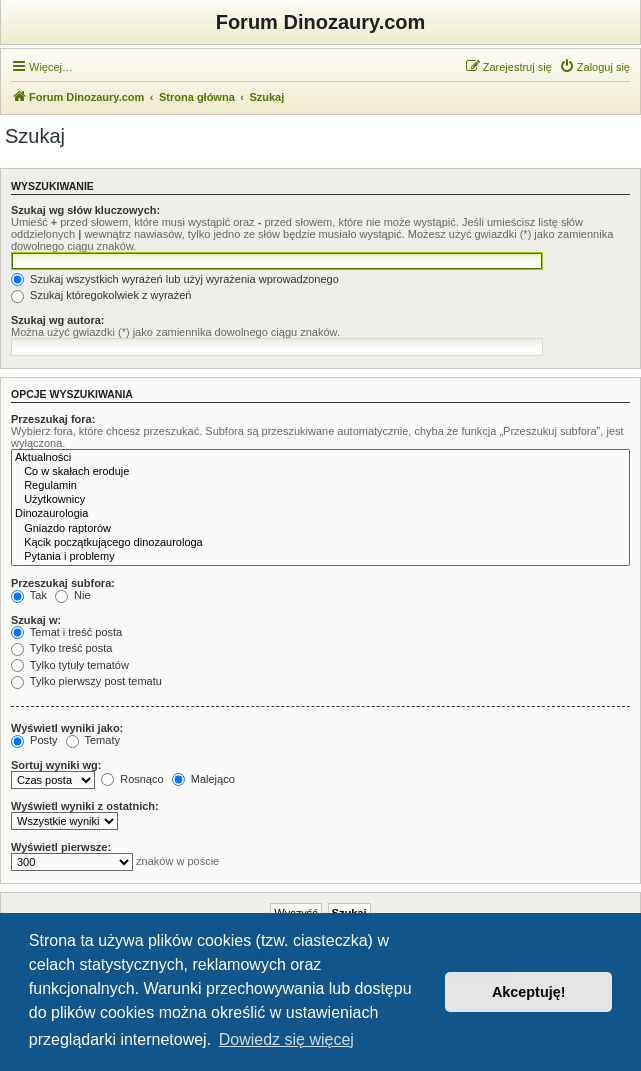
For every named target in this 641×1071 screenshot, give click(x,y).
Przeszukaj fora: (53, 419)
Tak (29, 595)
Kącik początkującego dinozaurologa (320, 543)
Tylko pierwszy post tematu (86, 681)
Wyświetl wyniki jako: (67, 728)
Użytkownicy (320, 500)
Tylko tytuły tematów (70, 665)
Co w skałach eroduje (320, 472)
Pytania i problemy (320, 557)
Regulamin (320, 486)
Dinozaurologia (320, 514)
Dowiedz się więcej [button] (286, 1039)
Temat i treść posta (66, 632)
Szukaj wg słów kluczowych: (85, 210)
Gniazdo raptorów (320, 529)
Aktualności (320, 458)
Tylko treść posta (61, 648)
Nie (73, 595)
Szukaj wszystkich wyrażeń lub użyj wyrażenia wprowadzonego (175, 279)
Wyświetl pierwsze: (61, 847)
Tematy (93, 740)
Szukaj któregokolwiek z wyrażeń (101, 295)
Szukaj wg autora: (58, 320)
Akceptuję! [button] (529, 992)
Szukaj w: (36, 620)
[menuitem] (594, 67)
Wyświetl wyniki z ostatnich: (85, 806)
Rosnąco (132, 779)
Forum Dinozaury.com (321, 22)
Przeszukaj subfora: (63, 583)
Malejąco (203, 779)
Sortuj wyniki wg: (56, 765)
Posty (34, 740)
